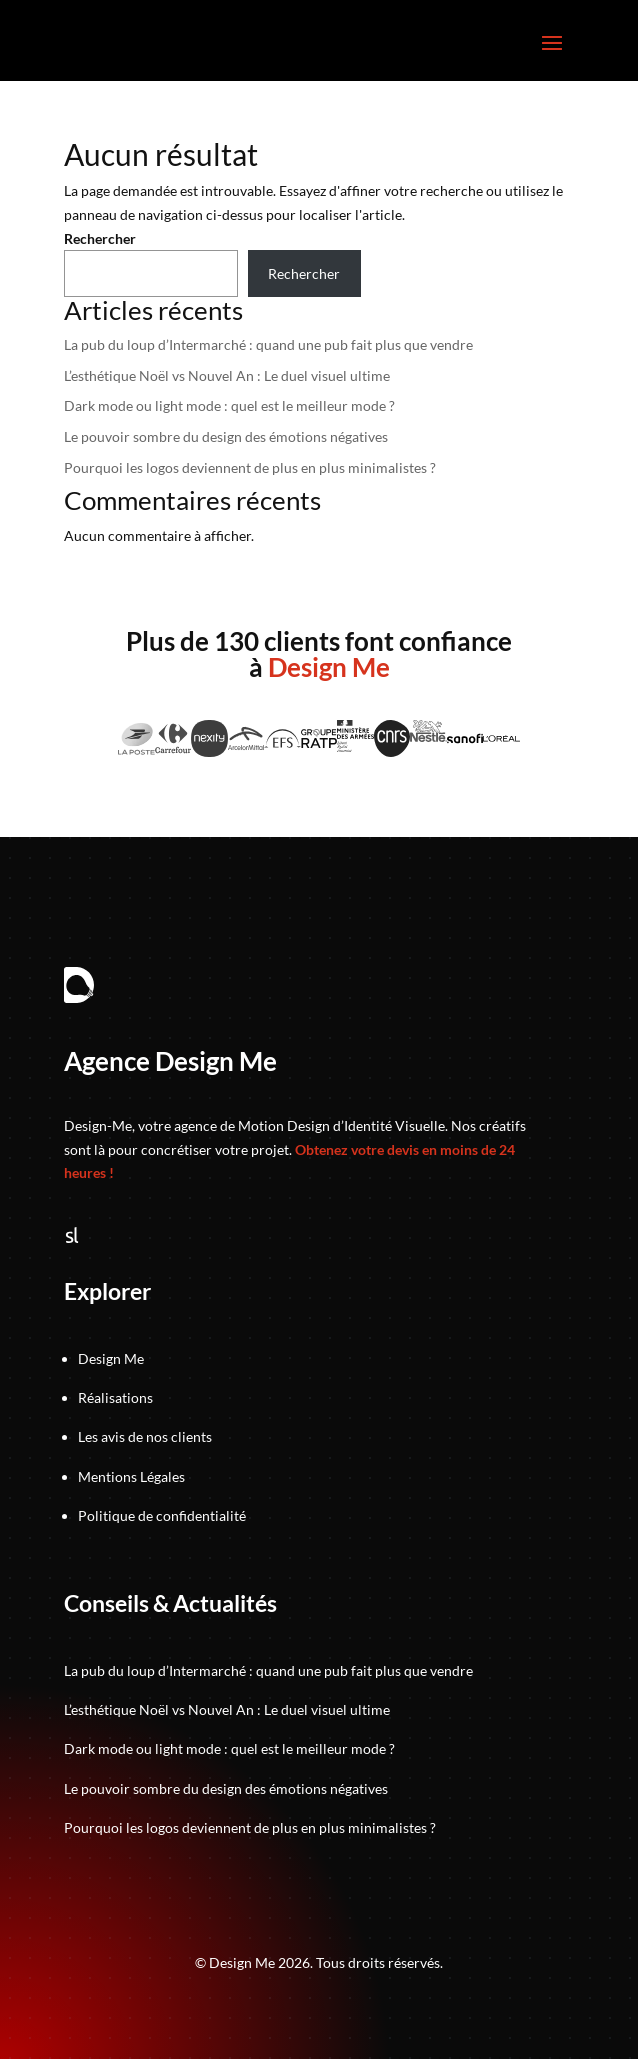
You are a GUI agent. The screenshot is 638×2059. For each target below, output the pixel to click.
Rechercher (100, 238)
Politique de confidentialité (162, 1515)
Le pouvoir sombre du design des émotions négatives (226, 436)
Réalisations (115, 1397)
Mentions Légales (131, 1476)
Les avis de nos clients (145, 1436)
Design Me (111, 1358)
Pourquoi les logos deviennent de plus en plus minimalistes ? (250, 467)
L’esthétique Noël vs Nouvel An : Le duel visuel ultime (227, 375)
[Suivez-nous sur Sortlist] (72, 1237)
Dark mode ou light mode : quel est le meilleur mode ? (229, 405)
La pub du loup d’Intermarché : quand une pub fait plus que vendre (268, 344)
